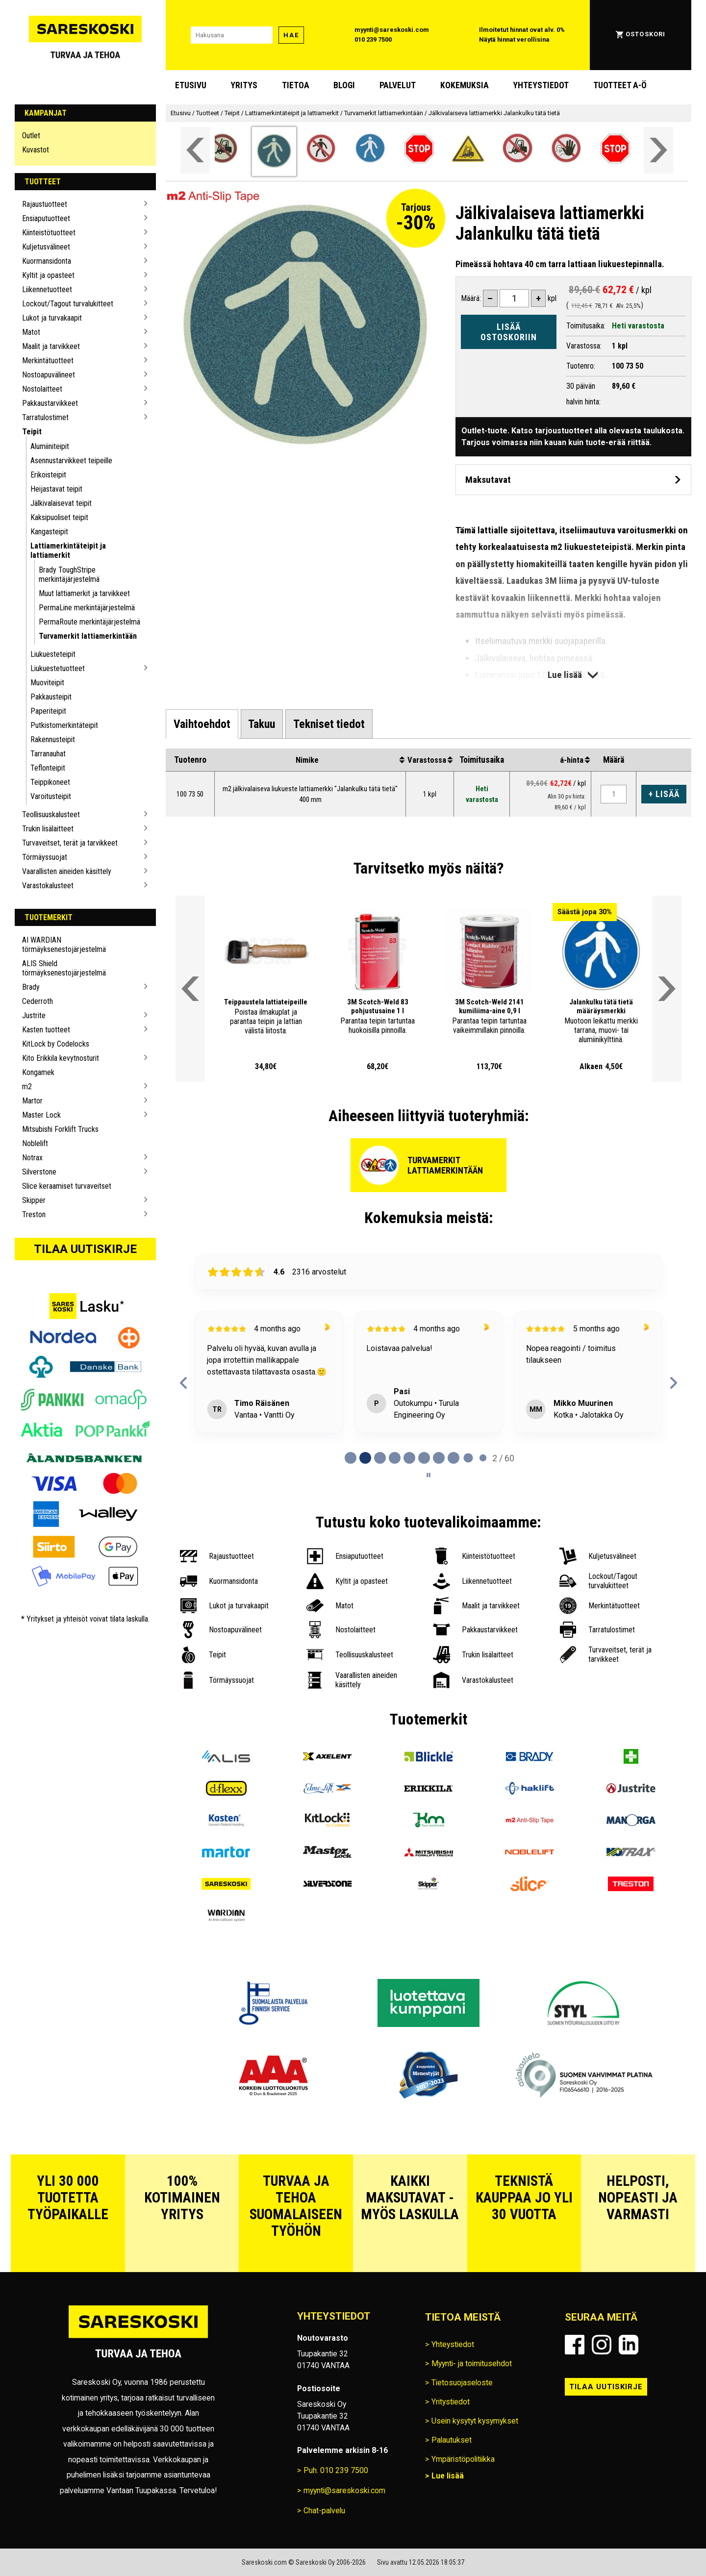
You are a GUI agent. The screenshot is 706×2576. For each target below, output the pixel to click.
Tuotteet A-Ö (620, 85)
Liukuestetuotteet (57, 668)
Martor (32, 1100)
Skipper (34, 1200)
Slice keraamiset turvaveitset (66, 1186)
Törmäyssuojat (44, 857)
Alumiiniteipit (49, 446)
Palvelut (397, 85)
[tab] (202, 724)
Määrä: (471, 298)
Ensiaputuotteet (46, 218)
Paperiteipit (48, 711)
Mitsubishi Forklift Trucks (60, 1129)
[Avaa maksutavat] (573, 480)
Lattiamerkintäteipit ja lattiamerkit (68, 550)
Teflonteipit (47, 768)
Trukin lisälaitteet (48, 828)
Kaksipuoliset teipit (59, 517)
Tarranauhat (48, 753)
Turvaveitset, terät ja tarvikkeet (70, 843)
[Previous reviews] (184, 1382)
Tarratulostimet (45, 417)
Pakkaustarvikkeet (50, 403)
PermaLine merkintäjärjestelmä (87, 607)
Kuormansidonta (46, 261)
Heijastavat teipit (56, 489)
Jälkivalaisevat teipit (61, 503)
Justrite (34, 1015)
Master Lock (41, 1115)
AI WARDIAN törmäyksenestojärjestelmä (64, 944)
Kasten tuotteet (46, 1029)
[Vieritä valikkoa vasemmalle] (195, 150)
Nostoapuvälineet (48, 374)
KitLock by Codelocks (55, 1044)
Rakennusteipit (52, 739)
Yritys (243, 85)
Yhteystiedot (541, 85)
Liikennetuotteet (47, 289)
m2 (27, 1086)
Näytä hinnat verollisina (514, 39)
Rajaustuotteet (44, 204)
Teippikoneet (50, 782)
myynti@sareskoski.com (391, 29)
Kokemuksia (464, 85)
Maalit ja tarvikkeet (51, 346)
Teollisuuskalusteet (51, 814)
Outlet (31, 135)
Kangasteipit (49, 531)
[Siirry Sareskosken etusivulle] (85, 35)
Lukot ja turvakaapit (52, 318)
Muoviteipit (47, 682)
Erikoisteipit (48, 474)
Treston (34, 1214)
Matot (31, 332)
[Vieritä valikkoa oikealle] (658, 150)
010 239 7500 (373, 39)
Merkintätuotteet (48, 360)
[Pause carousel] (428, 1475)
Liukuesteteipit (53, 654)
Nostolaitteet (42, 389)
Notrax (32, 1157)
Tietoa (295, 85)
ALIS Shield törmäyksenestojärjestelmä (64, 968)
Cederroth (37, 1001)
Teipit (32, 431)
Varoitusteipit (50, 796)
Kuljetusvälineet (46, 246)
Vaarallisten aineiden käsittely (66, 871)
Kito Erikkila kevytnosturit (60, 1058)
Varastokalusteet (48, 885)
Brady (31, 987)
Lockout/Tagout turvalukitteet (67, 303)
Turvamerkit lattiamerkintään (88, 636)
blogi (344, 85)
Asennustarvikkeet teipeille (71, 460)
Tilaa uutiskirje (85, 1249)
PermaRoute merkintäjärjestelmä (89, 621)
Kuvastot (35, 149)
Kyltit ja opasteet (48, 275)
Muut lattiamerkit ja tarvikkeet (84, 593)
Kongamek (38, 1072)
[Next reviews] (673, 1382)
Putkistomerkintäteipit (64, 725)
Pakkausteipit (51, 696)
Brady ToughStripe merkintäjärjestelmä (69, 574)
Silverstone (39, 1171)
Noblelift (35, 1143)
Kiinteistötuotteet (49, 232)
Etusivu (190, 85)
